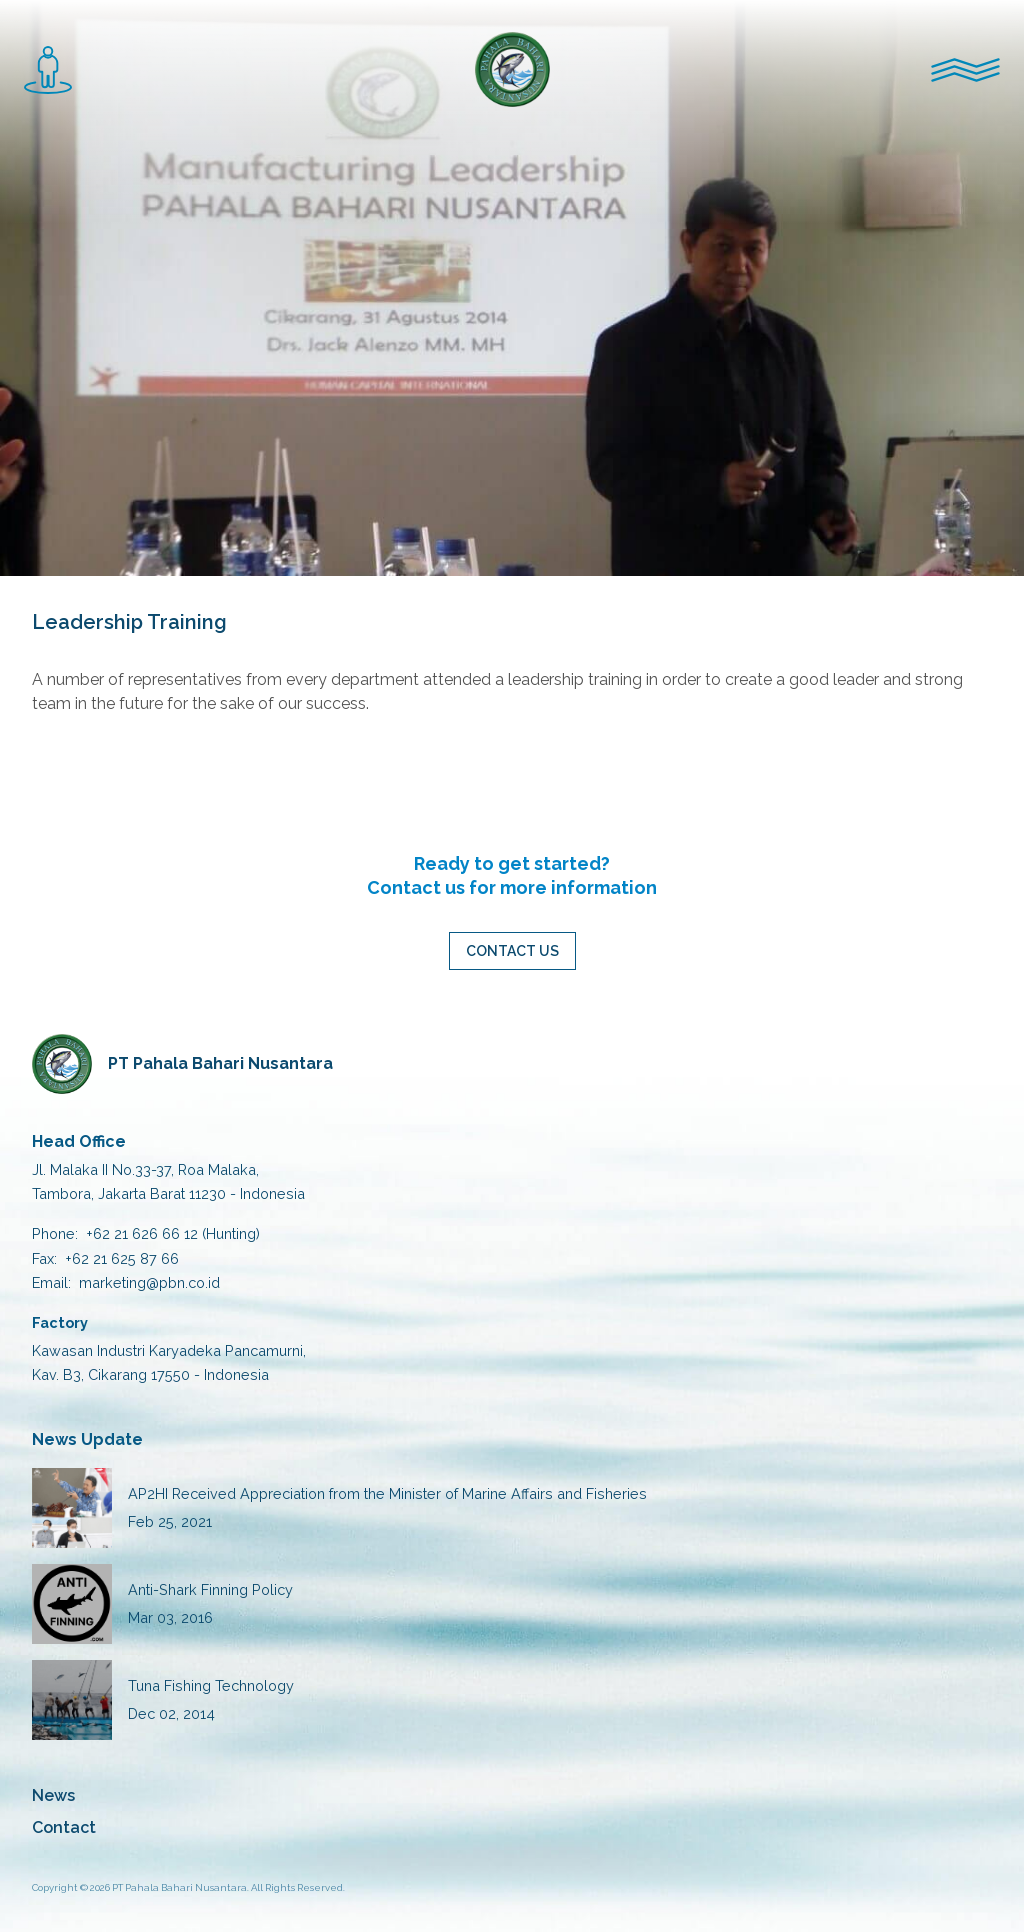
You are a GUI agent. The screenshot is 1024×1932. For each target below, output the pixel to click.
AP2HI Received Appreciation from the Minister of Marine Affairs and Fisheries (387, 1493)
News (53, 1795)
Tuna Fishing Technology (211, 1685)
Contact (64, 1827)
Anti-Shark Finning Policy (210, 1589)
